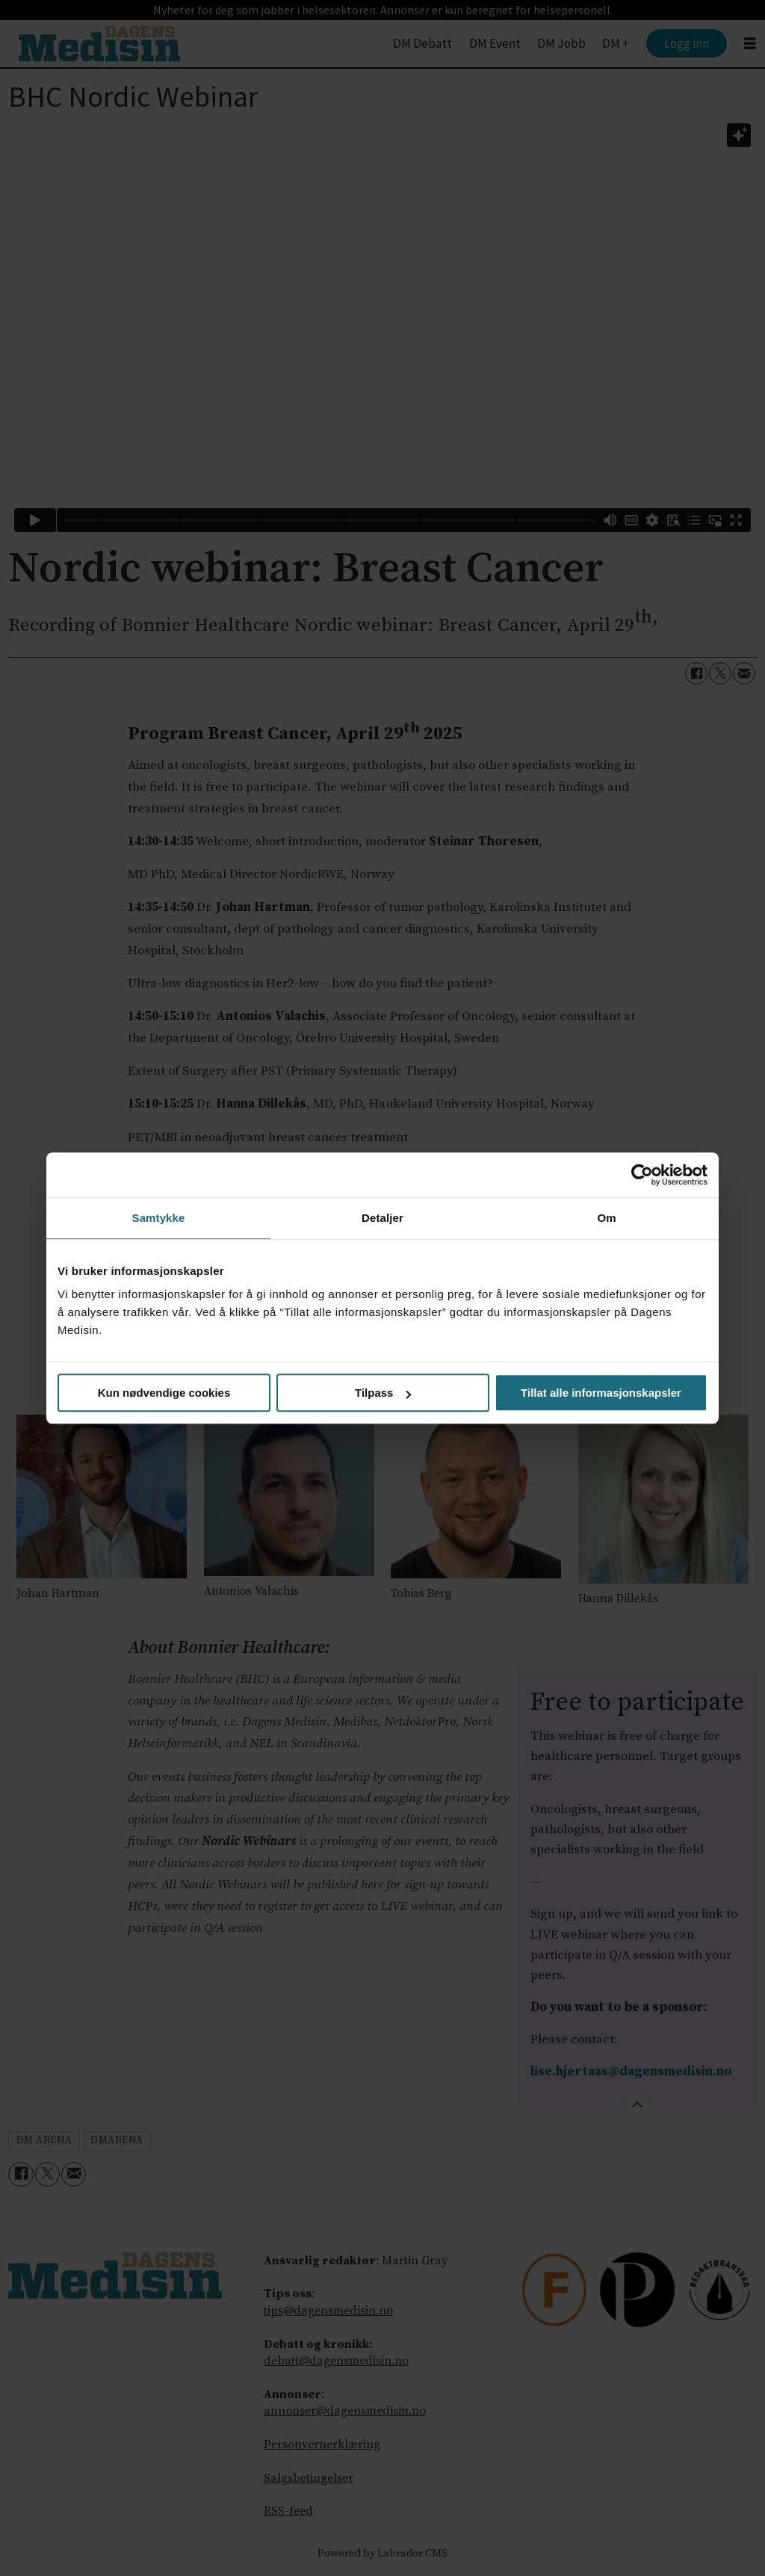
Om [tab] (606, 1217)
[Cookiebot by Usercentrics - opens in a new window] (642, 1175)
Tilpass (383, 1392)
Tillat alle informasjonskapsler (601, 1392)
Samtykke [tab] (158, 1217)
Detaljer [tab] (382, 1217)
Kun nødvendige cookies (164, 1392)
